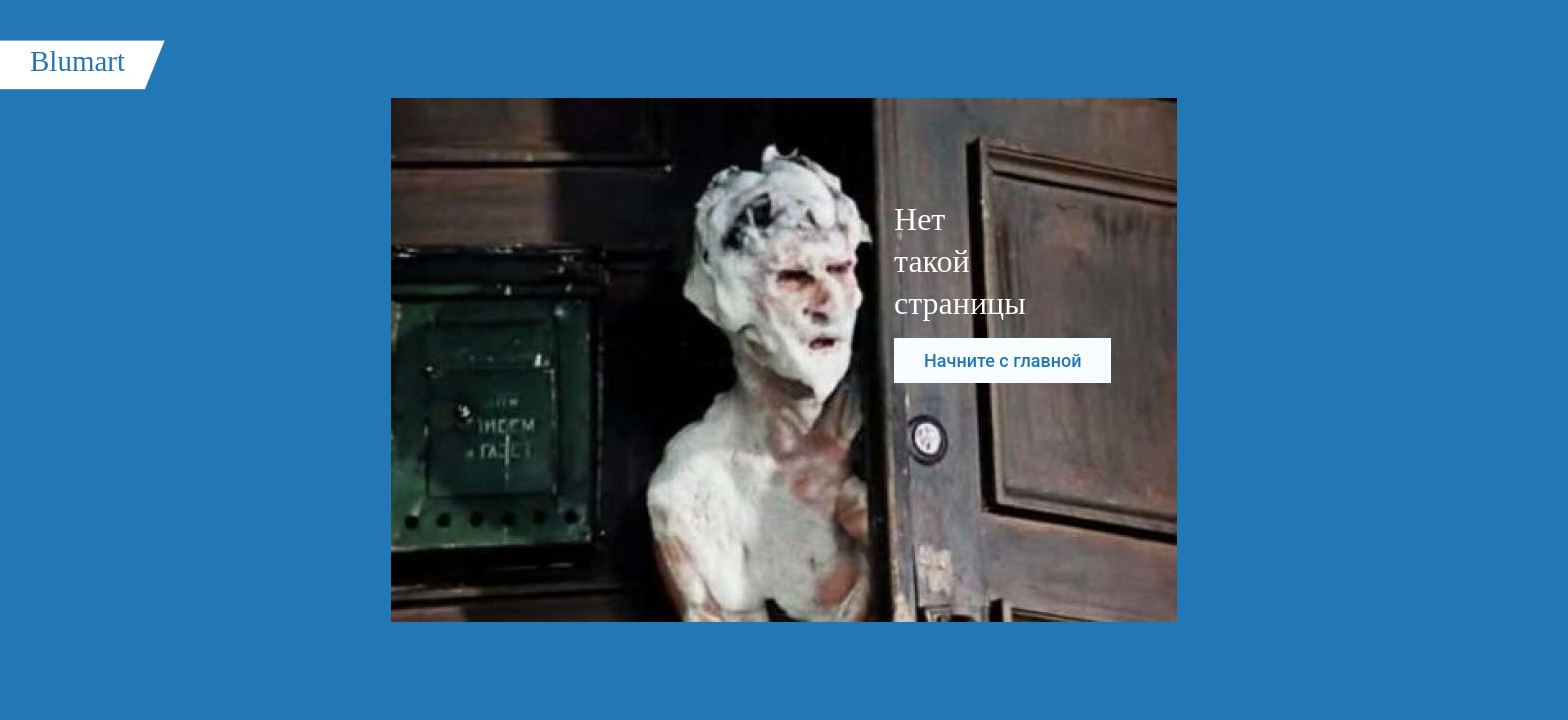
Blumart (77, 61)
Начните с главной (1002, 360)
